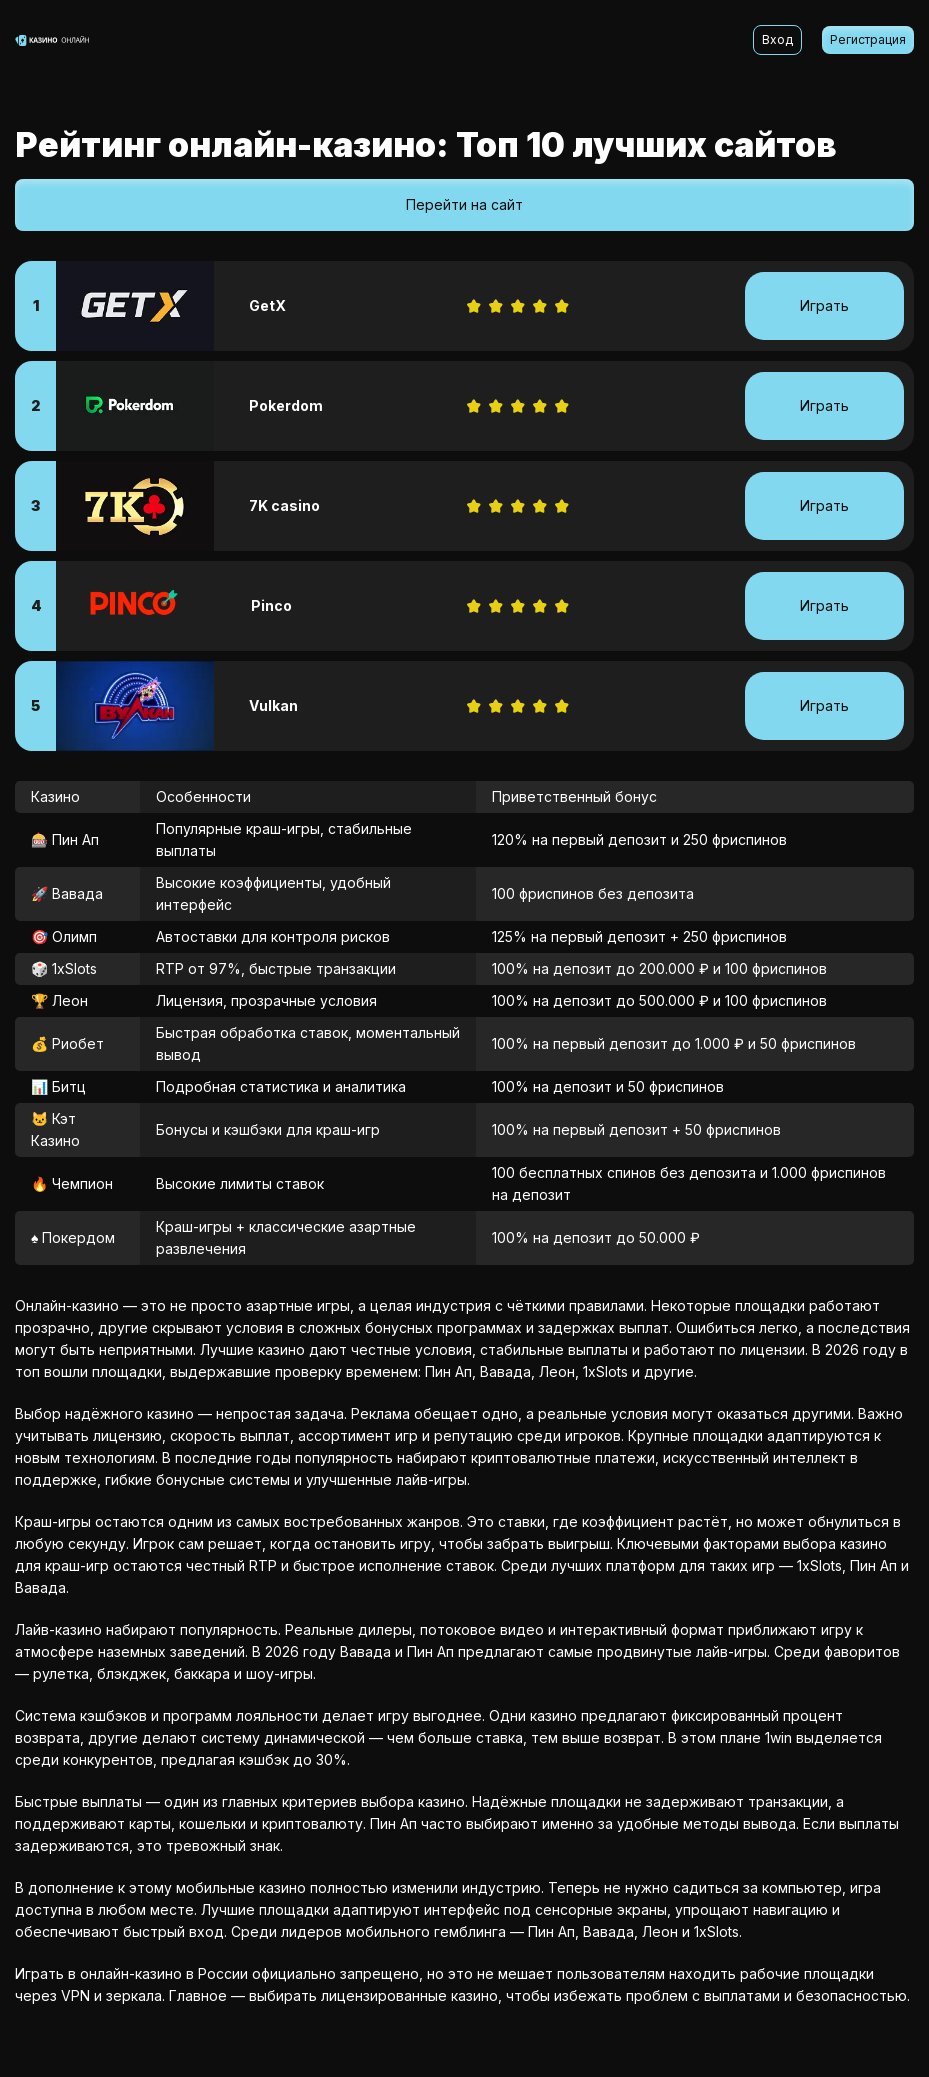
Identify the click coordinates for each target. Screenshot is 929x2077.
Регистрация (868, 39)
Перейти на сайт (464, 204)
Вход (777, 39)
